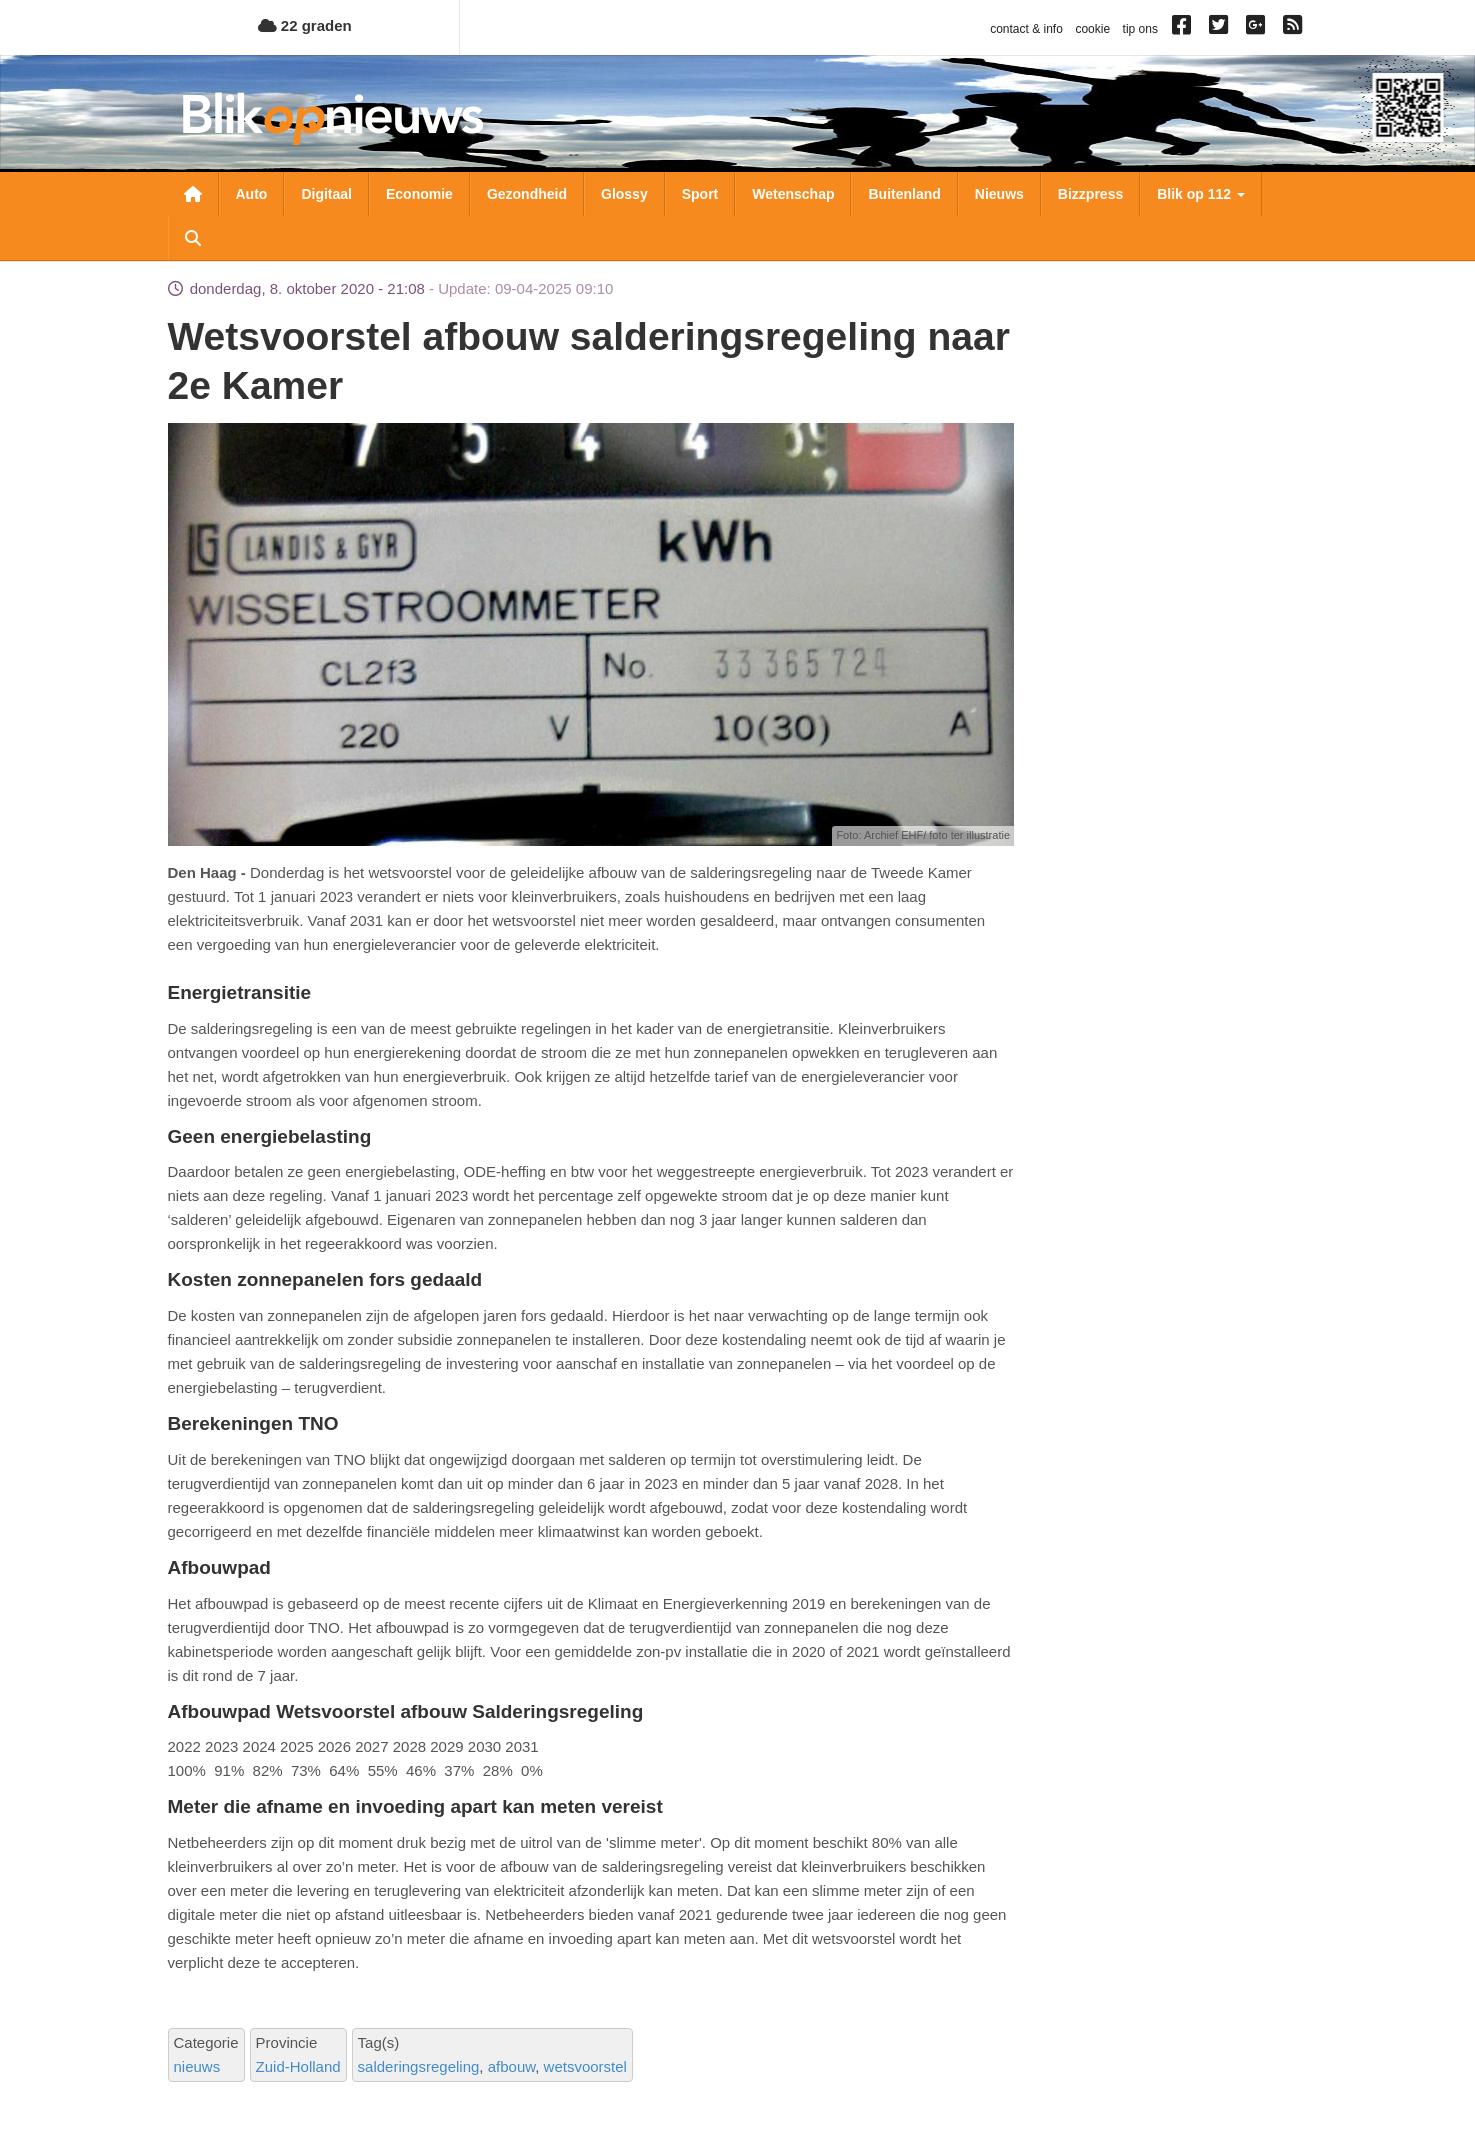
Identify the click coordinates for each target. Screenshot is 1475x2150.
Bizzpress (1090, 194)
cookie (1092, 29)
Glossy (624, 194)
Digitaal (326, 194)
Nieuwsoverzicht (193, 194)
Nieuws (999, 194)
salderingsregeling (419, 2066)
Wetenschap (793, 194)
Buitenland (904, 194)
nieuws (197, 2066)
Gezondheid (527, 194)
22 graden (305, 25)
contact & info (1026, 29)
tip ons (1140, 29)
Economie (419, 194)
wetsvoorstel (585, 2066)
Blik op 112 (1201, 194)
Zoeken (193, 238)
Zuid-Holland (298, 2066)
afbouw (512, 2066)
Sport (700, 194)
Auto (252, 194)
